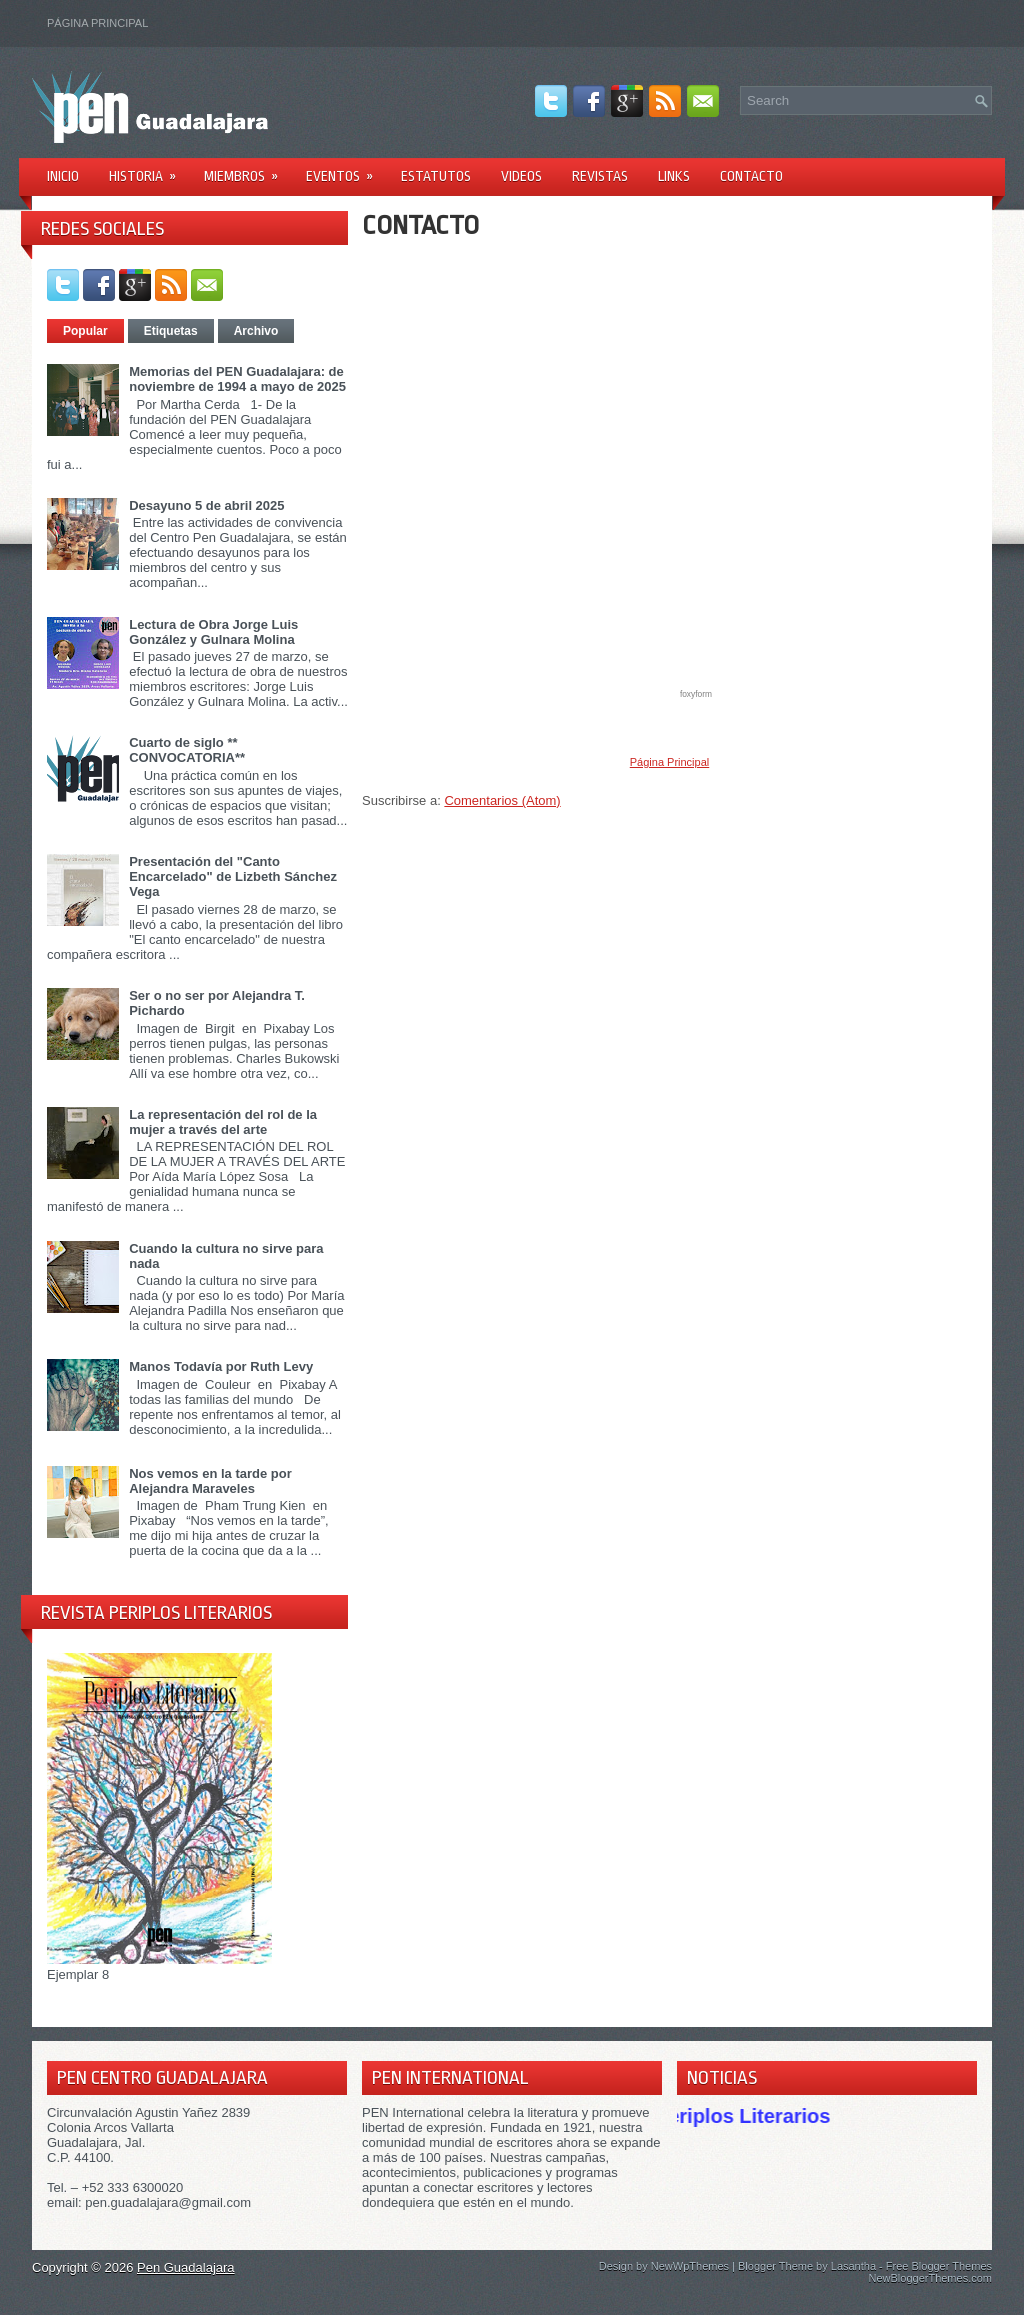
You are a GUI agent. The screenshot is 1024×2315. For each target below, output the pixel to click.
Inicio (63, 176)
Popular (85, 331)
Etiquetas (171, 331)
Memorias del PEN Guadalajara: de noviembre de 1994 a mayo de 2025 (237, 379)
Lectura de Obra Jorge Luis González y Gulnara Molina (213, 632)
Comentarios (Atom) (502, 800)
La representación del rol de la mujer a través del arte (223, 1122)
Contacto (751, 176)
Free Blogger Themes (939, 2266)
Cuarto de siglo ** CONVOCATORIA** (187, 750)
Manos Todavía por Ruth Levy (221, 1366)
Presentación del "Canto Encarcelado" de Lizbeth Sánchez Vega (233, 876)
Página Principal (97, 23)
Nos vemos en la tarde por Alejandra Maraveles (210, 1481)
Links (674, 176)
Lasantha (853, 2266)
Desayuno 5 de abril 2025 (206, 505)
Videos (521, 176)
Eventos (346, 169)
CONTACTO (420, 225)
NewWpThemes (690, 2266)
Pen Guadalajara (186, 2267)
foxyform (696, 694)
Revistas (600, 176)
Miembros (247, 169)
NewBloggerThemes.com (931, 2278)
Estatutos (436, 176)
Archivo (256, 331)
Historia (149, 169)
